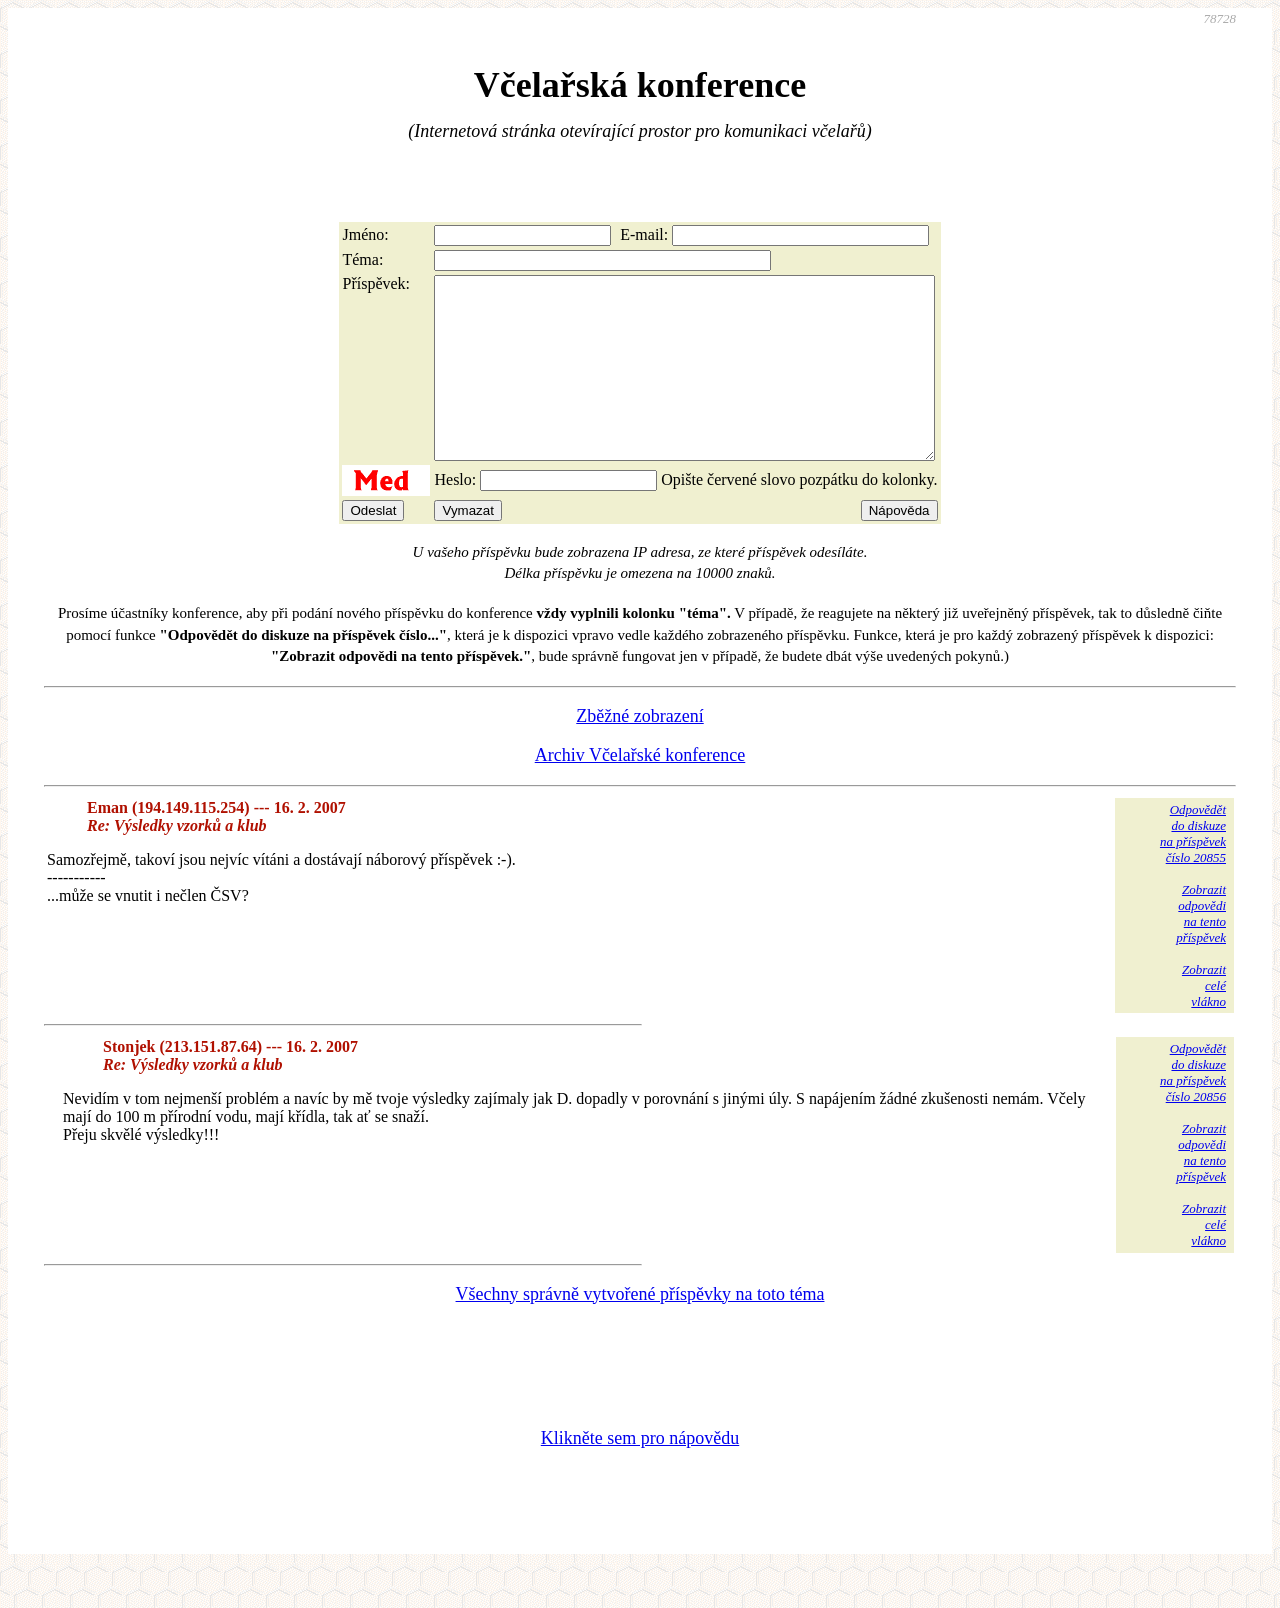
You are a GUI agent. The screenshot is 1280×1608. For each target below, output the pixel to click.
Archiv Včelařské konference (640, 791)
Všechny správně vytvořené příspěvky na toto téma (640, 1330)
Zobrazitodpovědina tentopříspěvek (1201, 949)
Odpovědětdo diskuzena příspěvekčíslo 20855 (1193, 869)
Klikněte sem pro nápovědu (640, 1474)
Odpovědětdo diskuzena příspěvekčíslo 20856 (1193, 1108)
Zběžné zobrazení (639, 752)
